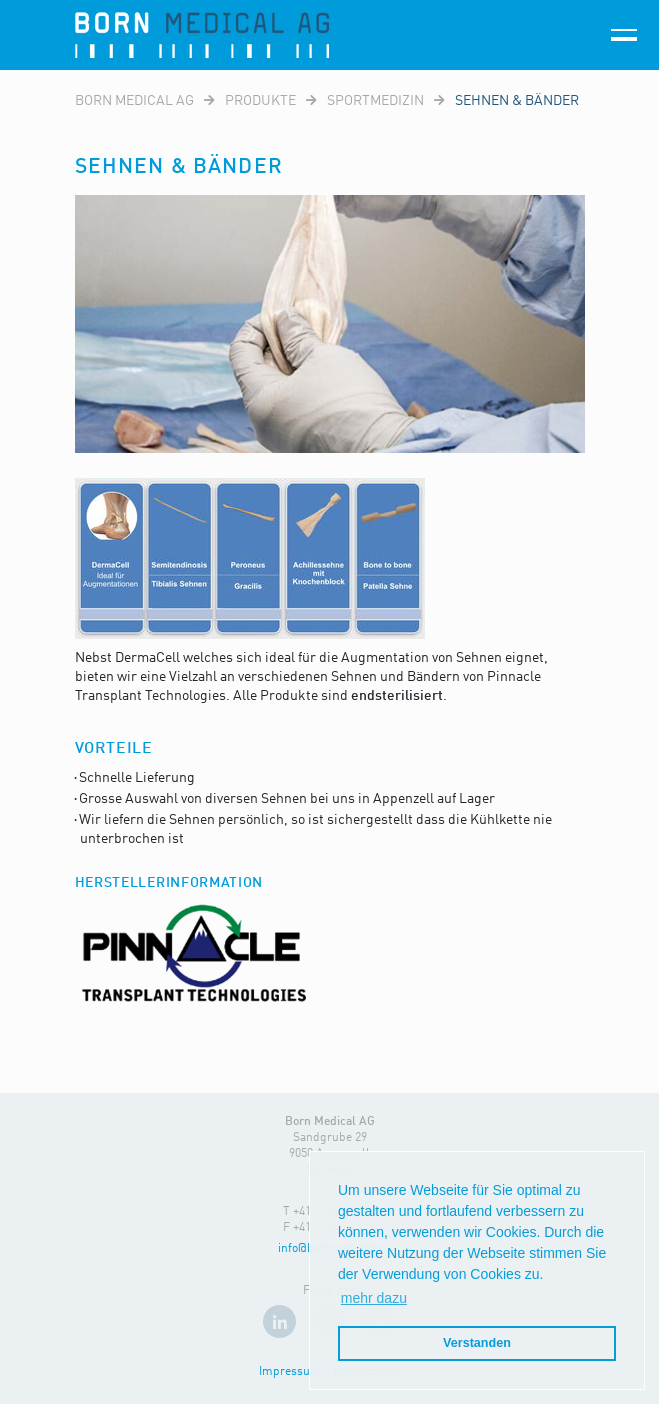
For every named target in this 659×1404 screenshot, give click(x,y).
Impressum (290, 1372)
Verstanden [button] (477, 1343)
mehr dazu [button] (374, 1298)
